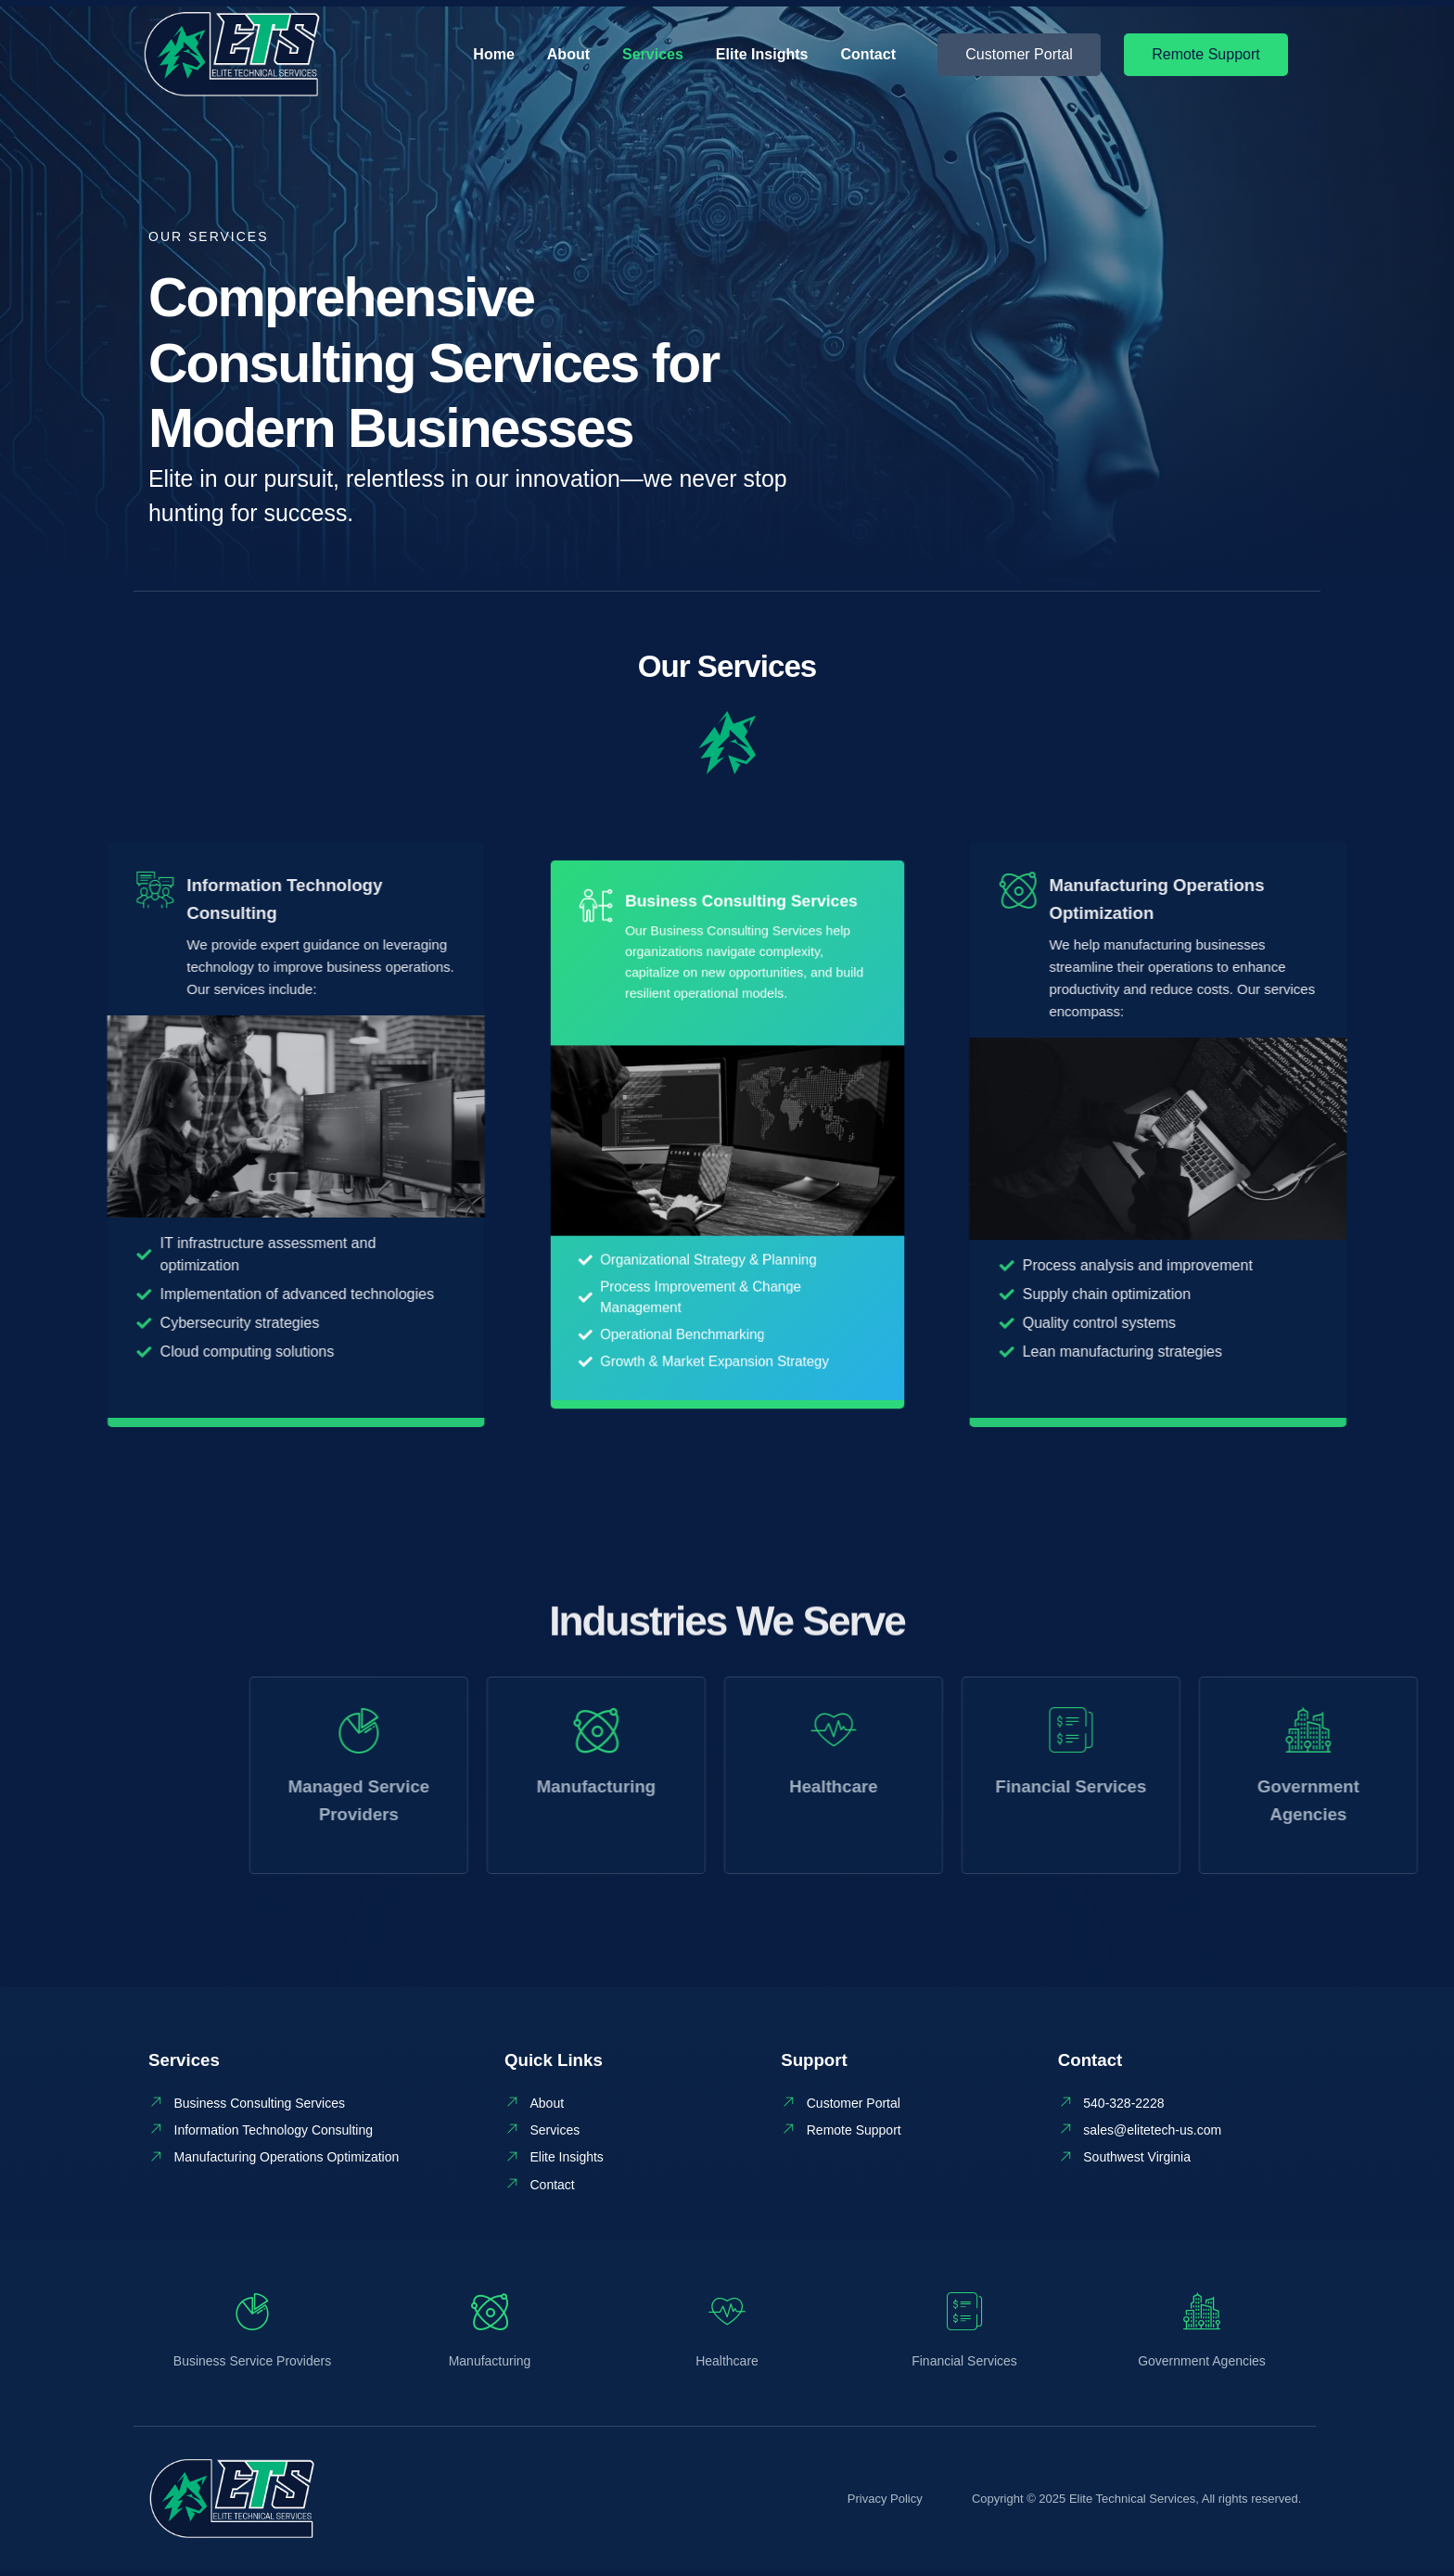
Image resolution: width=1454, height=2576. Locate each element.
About (568, 54)
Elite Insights (762, 54)
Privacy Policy (885, 2504)
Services (652, 54)
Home (493, 54)
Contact (868, 54)
